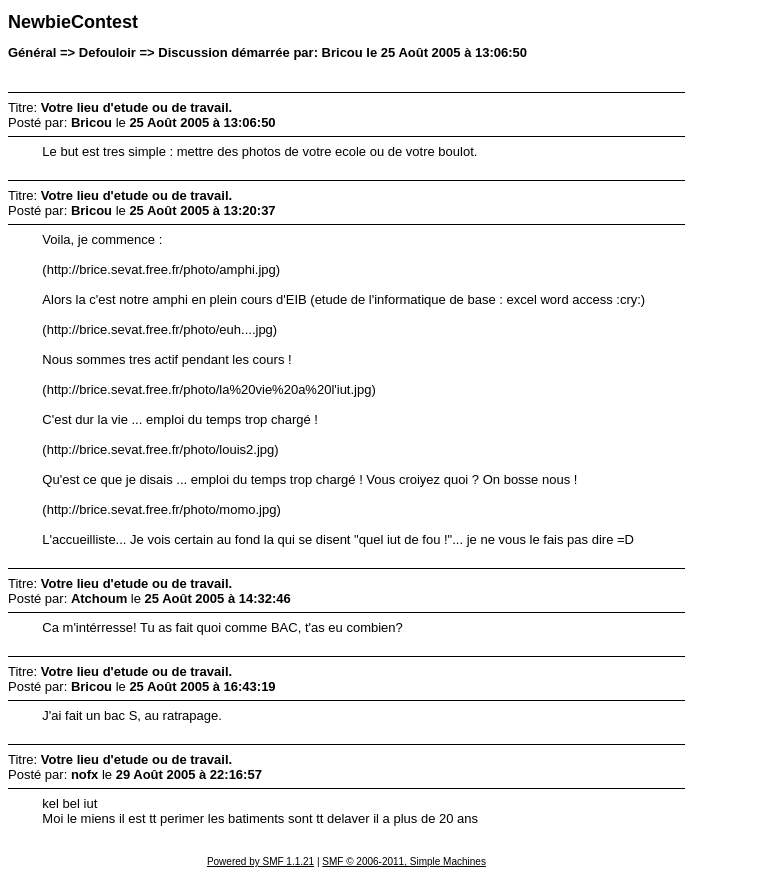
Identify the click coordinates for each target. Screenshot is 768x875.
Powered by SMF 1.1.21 (260, 861)
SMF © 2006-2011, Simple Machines (404, 861)
